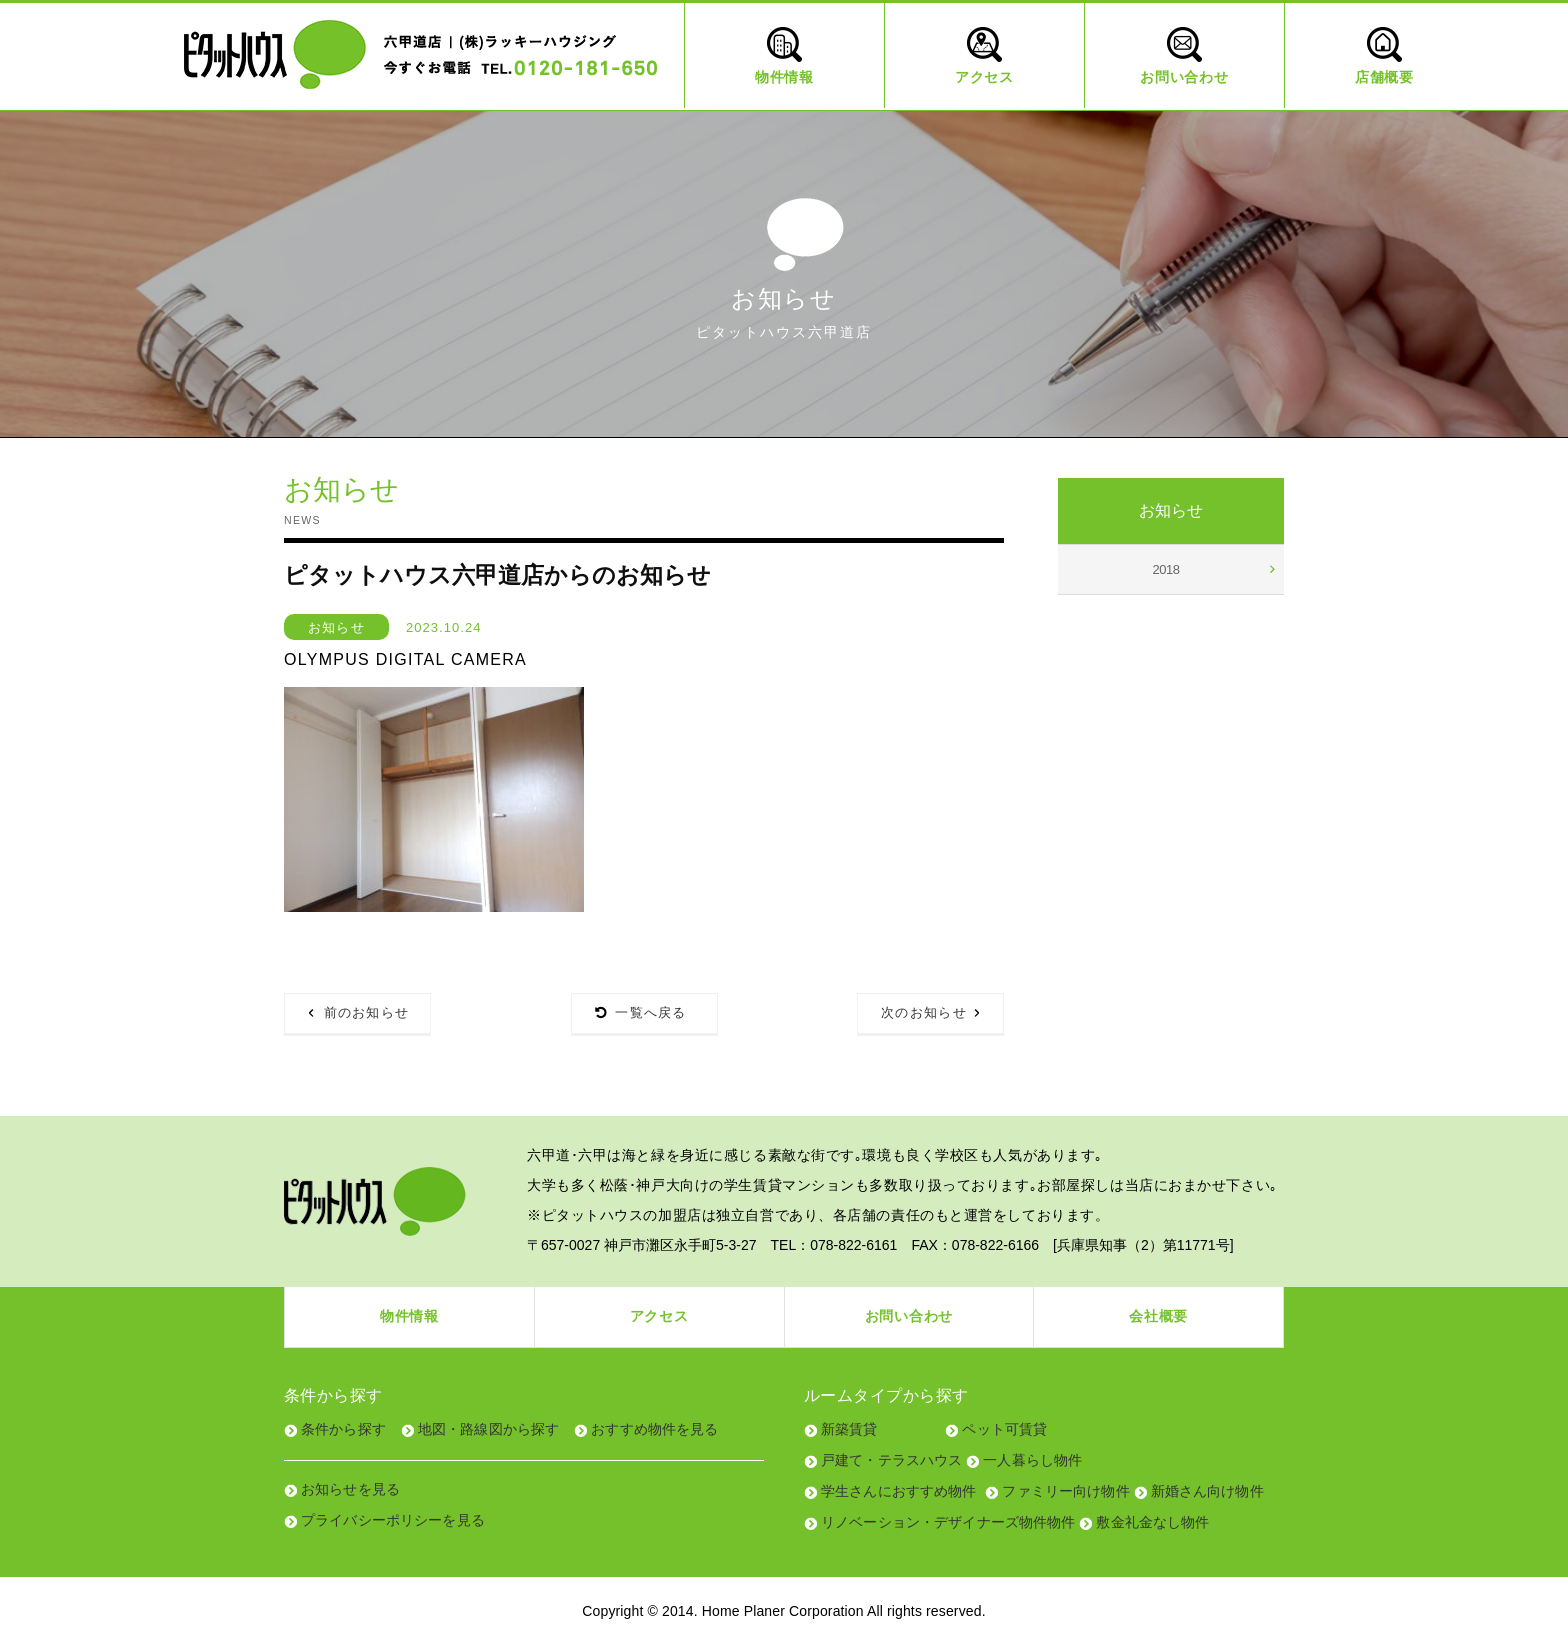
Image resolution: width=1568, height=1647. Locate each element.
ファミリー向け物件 (1065, 1491)
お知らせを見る (350, 1489)
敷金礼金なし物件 (1152, 1522)
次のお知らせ (924, 1012)
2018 (1166, 569)
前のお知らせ (367, 1012)
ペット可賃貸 (1004, 1429)
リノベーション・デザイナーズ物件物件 (948, 1522)
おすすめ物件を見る (654, 1429)
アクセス (659, 1316)
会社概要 (1158, 1316)
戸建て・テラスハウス (891, 1460)
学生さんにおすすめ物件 (899, 1491)
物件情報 (409, 1316)
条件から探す (343, 1429)
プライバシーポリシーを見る (393, 1520)
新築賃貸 (849, 1429)
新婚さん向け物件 (1207, 1491)
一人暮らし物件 (1032, 1460)
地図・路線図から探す (488, 1429)
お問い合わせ (909, 1316)
